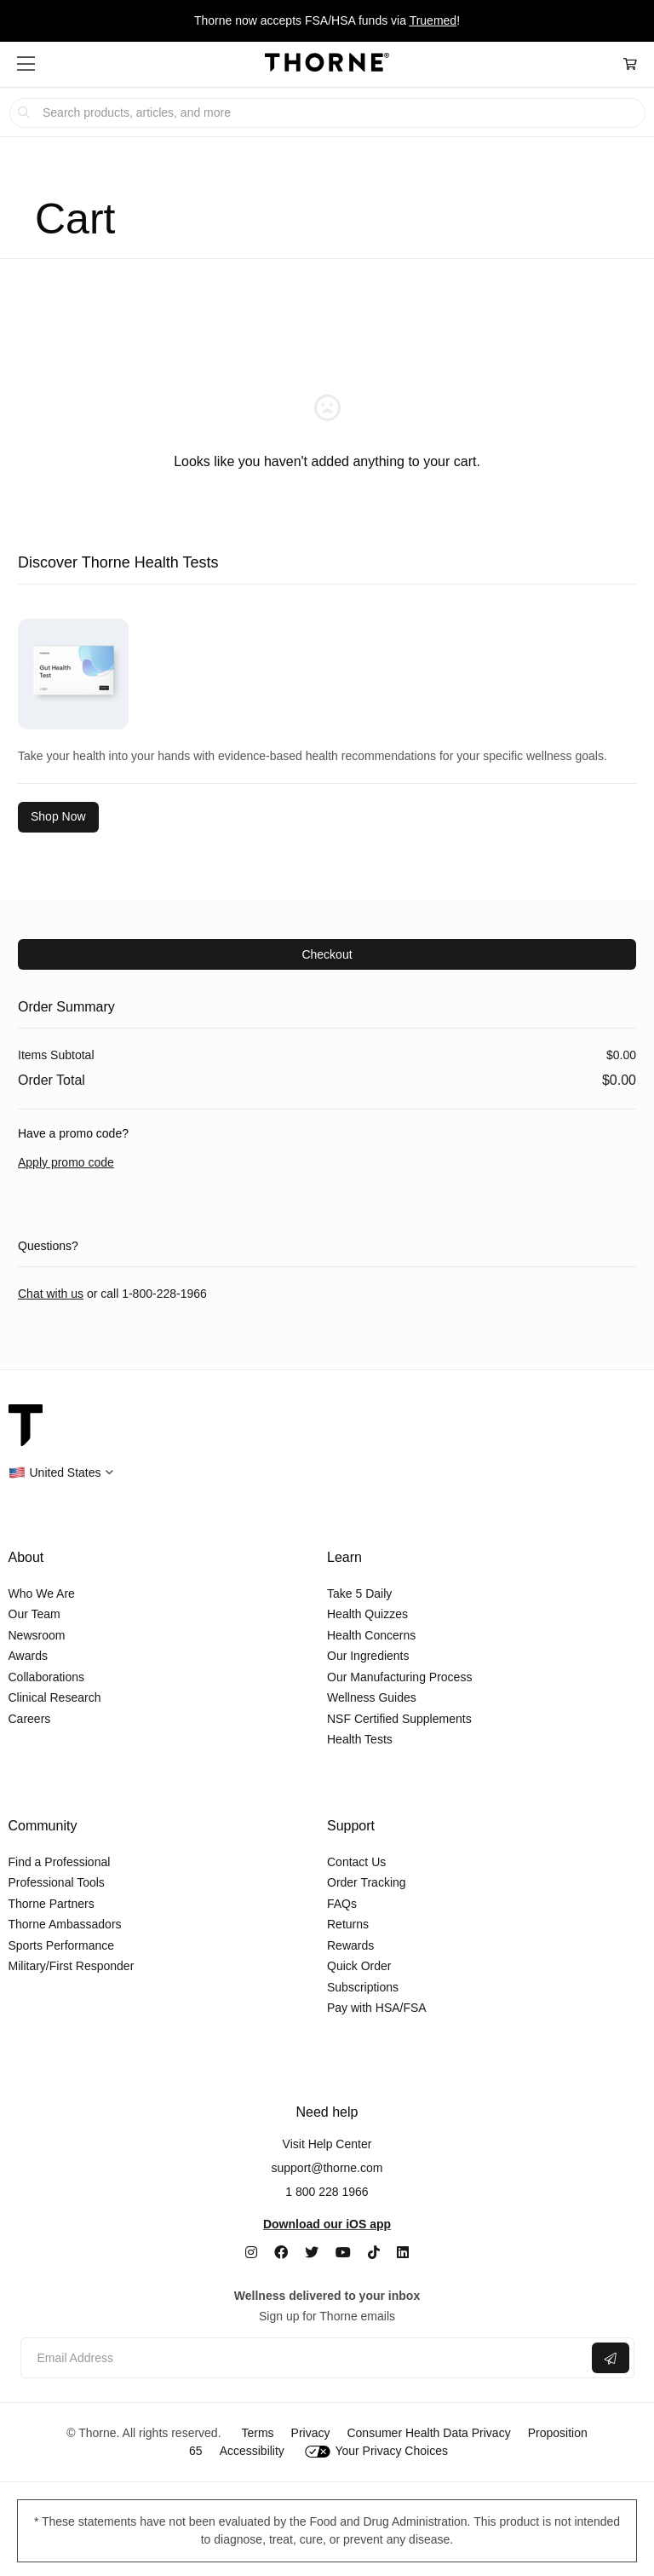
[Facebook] (281, 2252)
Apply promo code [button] (66, 1162)
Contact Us (356, 1862)
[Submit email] (610, 2358)
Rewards (350, 1945)
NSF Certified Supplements (399, 1719)
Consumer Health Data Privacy (428, 2433)
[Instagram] (251, 2252)
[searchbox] (327, 113)
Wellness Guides (371, 1697)
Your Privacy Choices (376, 2451)
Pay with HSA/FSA (377, 2007)
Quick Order (359, 1966)
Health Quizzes (367, 1614)
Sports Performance (62, 1945)
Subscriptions (363, 1987)
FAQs (342, 1903)
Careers (30, 1719)
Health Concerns (371, 1635)
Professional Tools (57, 1882)
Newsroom (37, 1635)
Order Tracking (366, 1882)
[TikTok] (374, 2252)
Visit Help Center (327, 2144)
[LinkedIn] (403, 2252)
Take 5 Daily (359, 1593)
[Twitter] (311, 2252)
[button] (26, 64)
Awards (28, 1656)
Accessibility (252, 2451)
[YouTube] (343, 2252)
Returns (348, 1924)
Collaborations (47, 1677)
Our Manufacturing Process (399, 1677)
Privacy (310, 2433)
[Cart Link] (630, 64)
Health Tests (360, 1739)
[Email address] (304, 2358)
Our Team (34, 1614)
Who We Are (42, 1593)
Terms (257, 2433)
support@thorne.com (327, 2168)
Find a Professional (60, 1862)
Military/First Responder (72, 1966)
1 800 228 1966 (326, 2192)
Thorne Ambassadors (65, 1924)
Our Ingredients (368, 1656)
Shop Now (58, 816)
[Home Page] (327, 65)
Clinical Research (55, 1697)
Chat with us (50, 1293)
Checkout (326, 954)
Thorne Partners (52, 1903)
